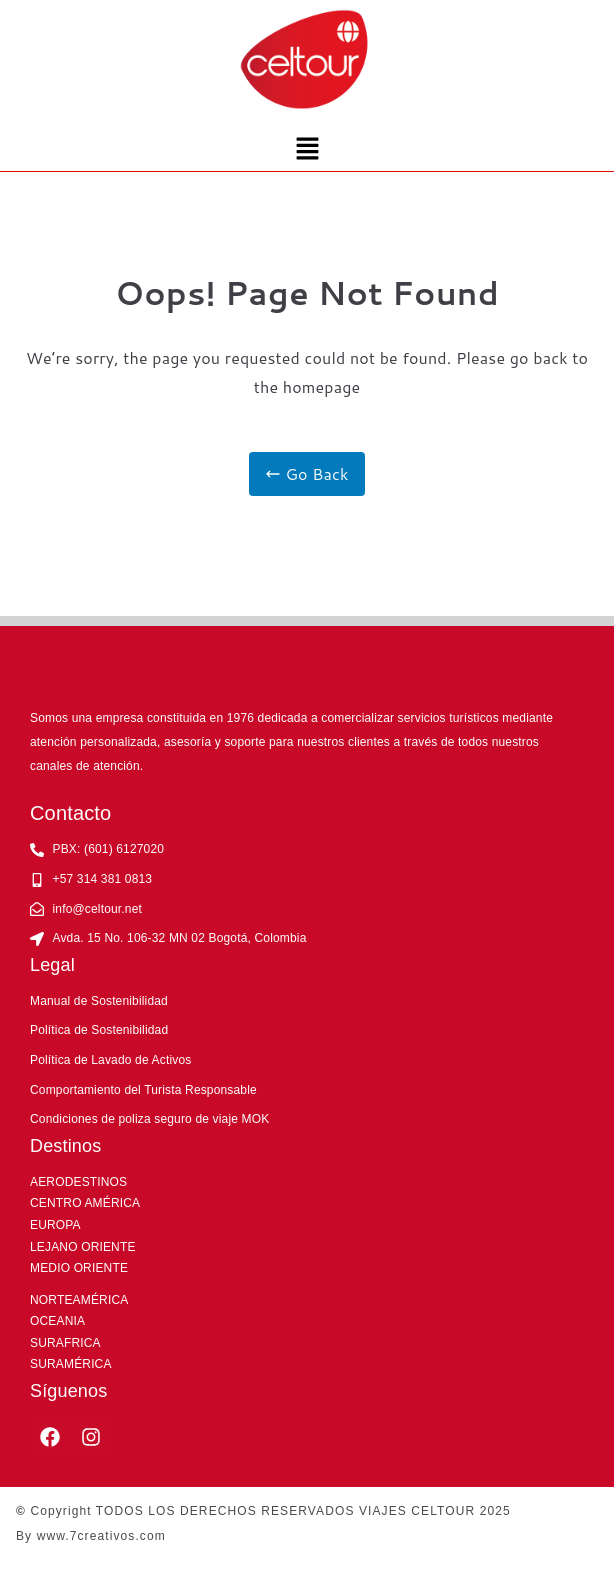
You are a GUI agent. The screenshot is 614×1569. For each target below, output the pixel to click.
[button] (307, 149)
